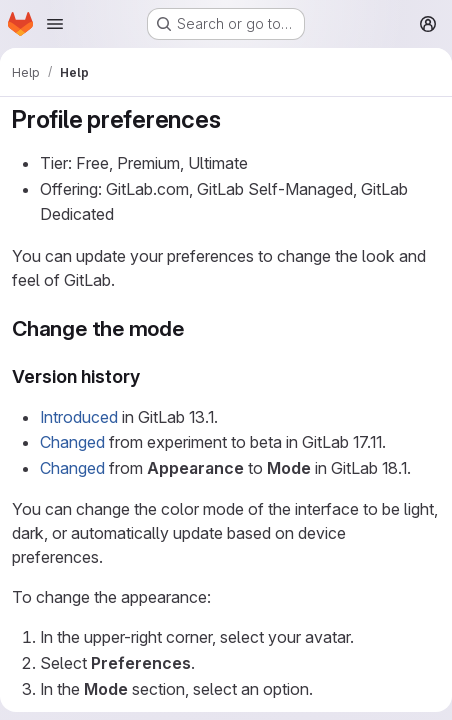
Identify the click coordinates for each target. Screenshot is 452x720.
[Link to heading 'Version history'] (150, 376)
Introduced (79, 417)
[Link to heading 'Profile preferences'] (233, 119)
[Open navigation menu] (55, 24)
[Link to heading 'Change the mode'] (195, 328)
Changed (72, 442)
